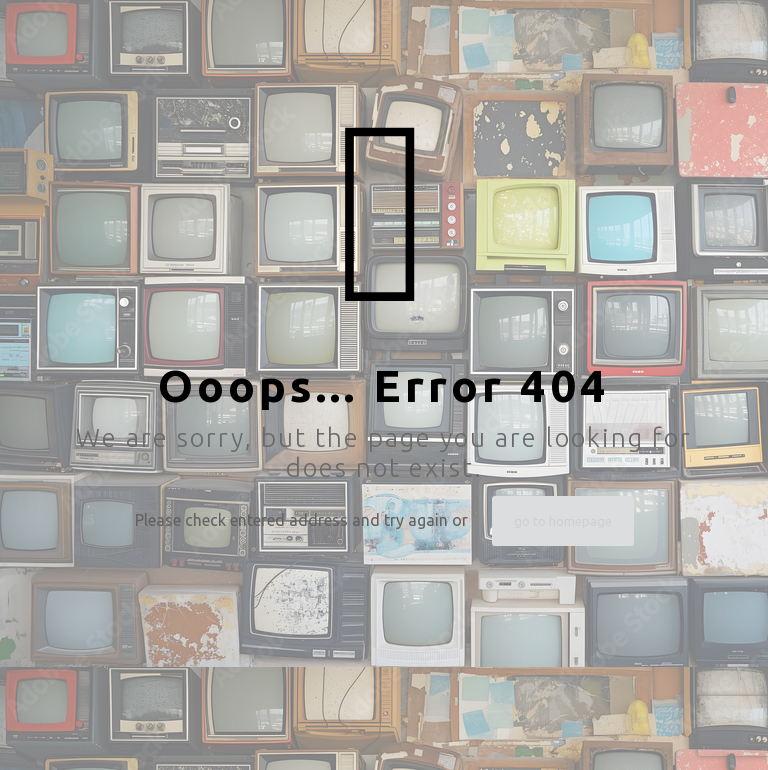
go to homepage (563, 521)
